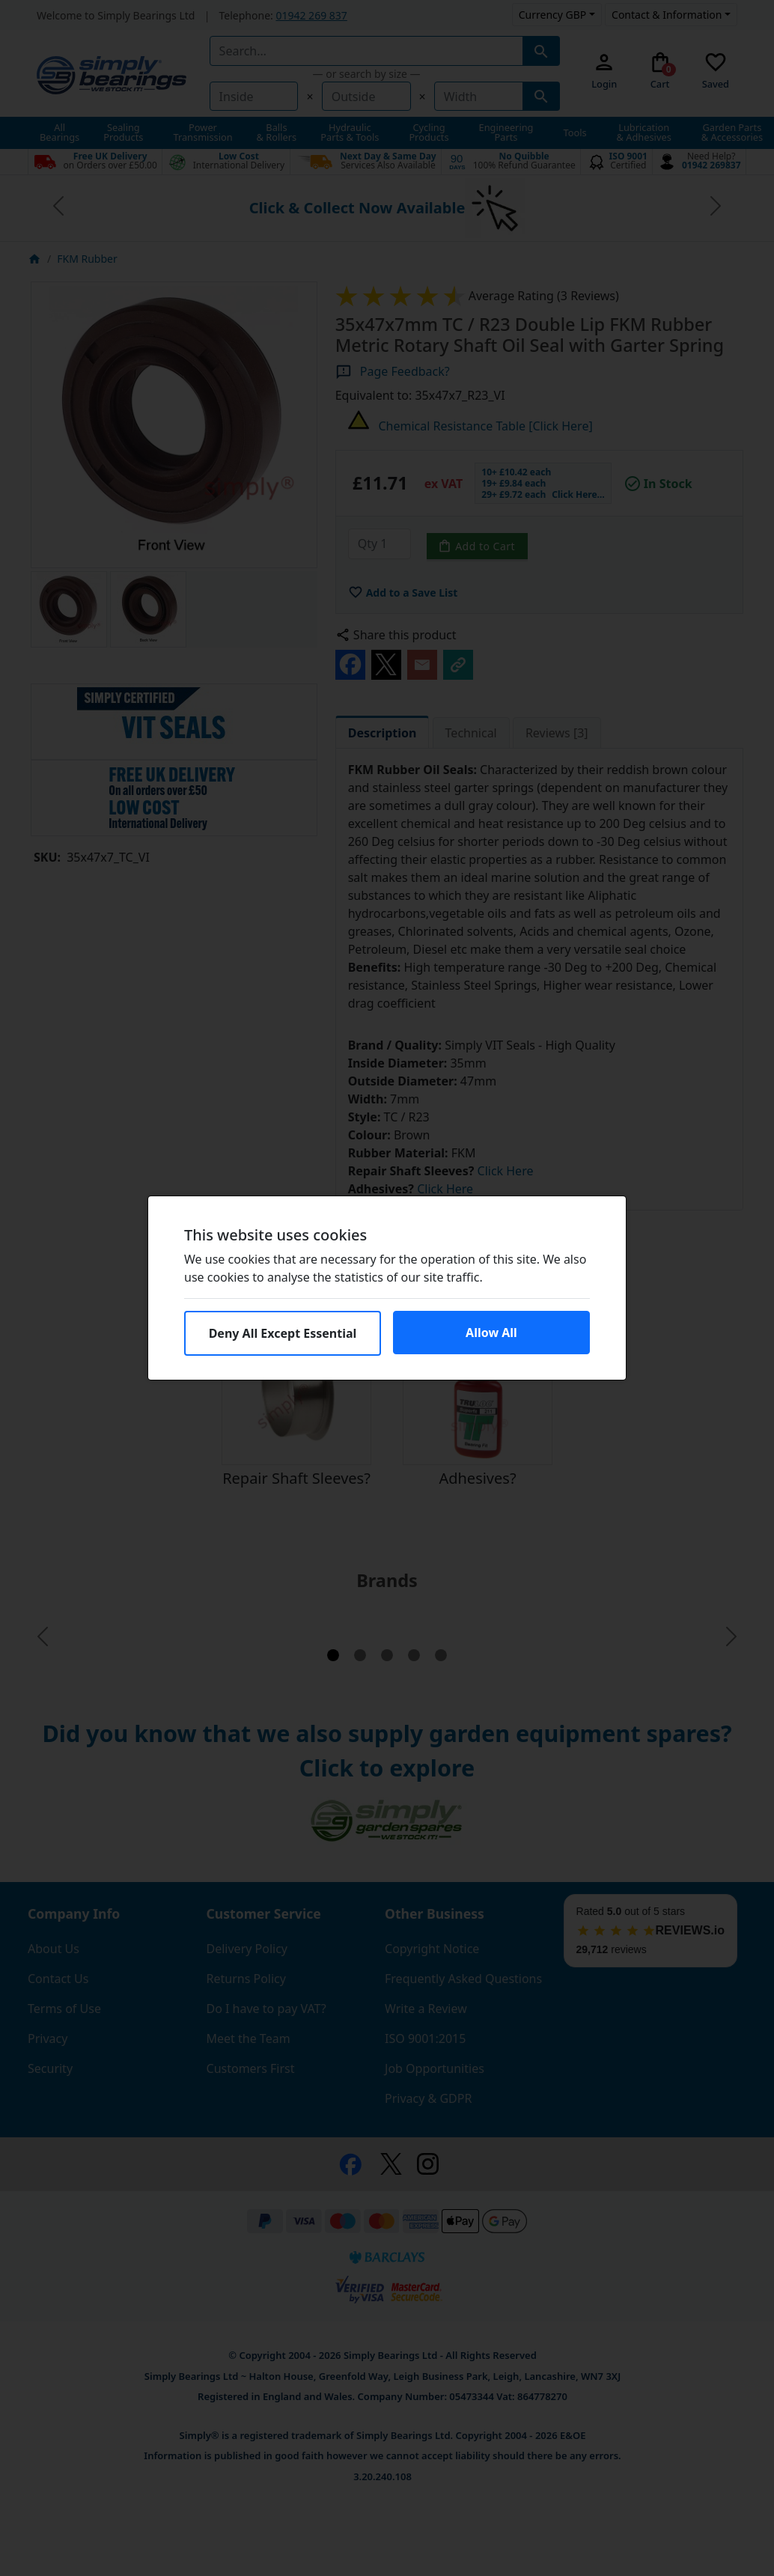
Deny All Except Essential (283, 1333)
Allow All (491, 1332)
